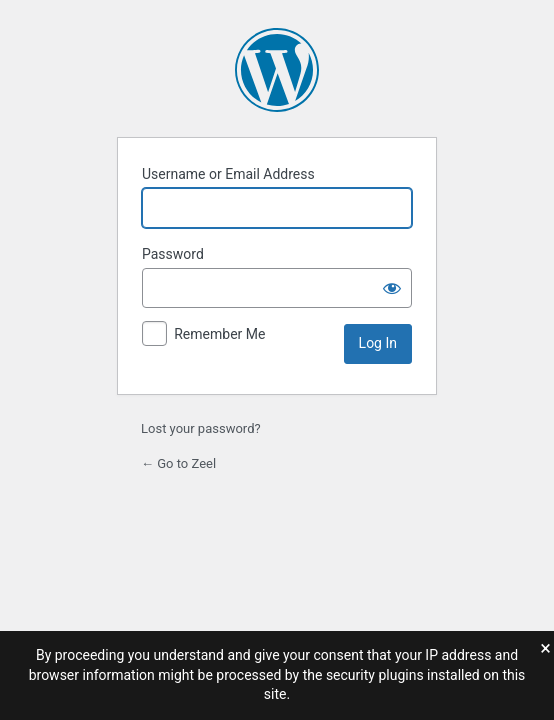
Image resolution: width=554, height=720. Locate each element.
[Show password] (392, 288)
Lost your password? (201, 428)
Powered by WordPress (277, 70)
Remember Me (219, 334)
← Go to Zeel (178, 463)
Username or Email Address (228, 174)
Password (173, 254)
